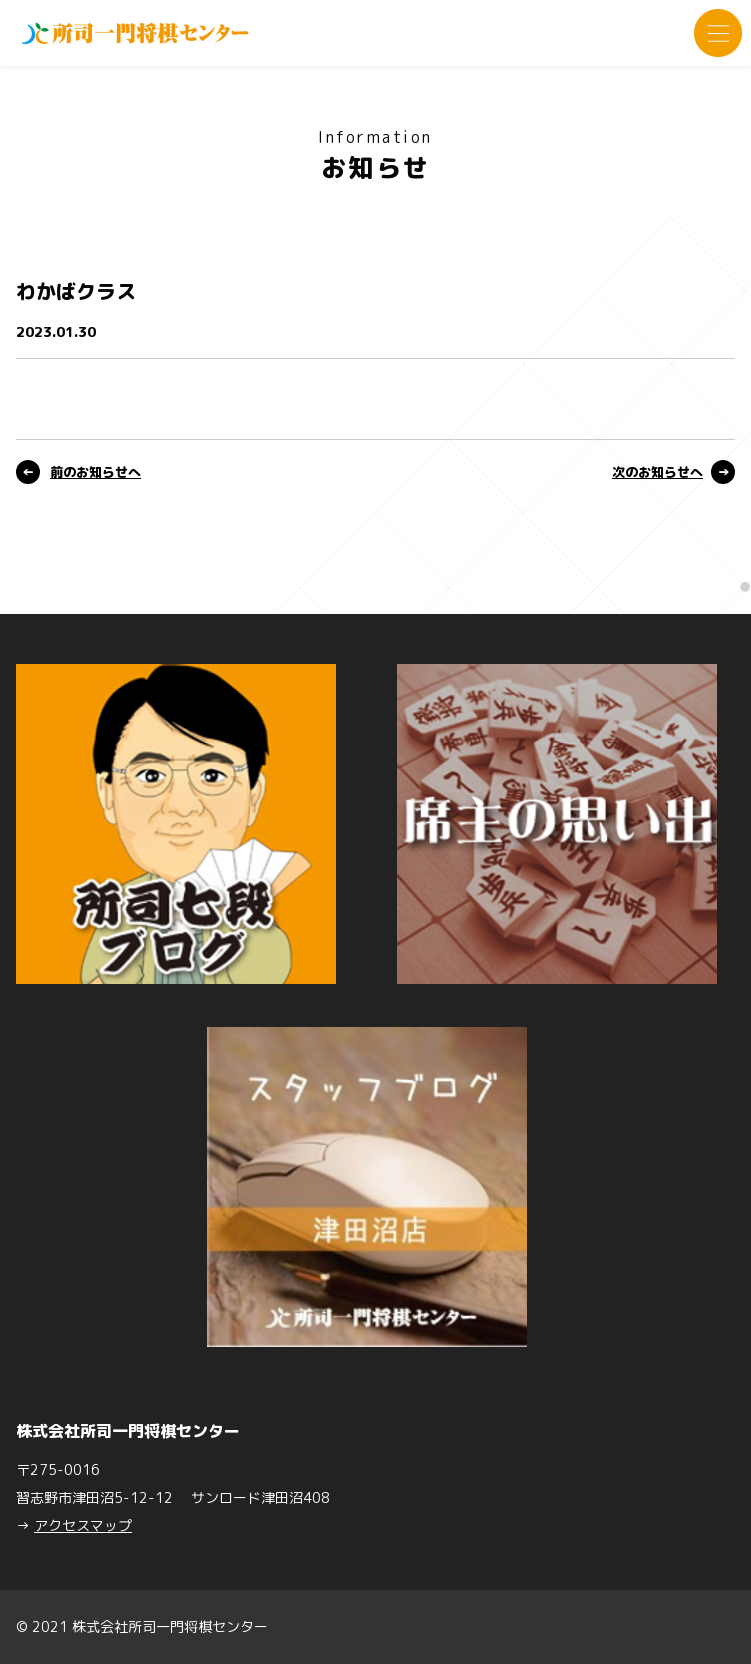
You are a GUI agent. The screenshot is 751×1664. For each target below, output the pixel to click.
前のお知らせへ (95, 472)
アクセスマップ (83, 1525)
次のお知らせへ (657, 472)
